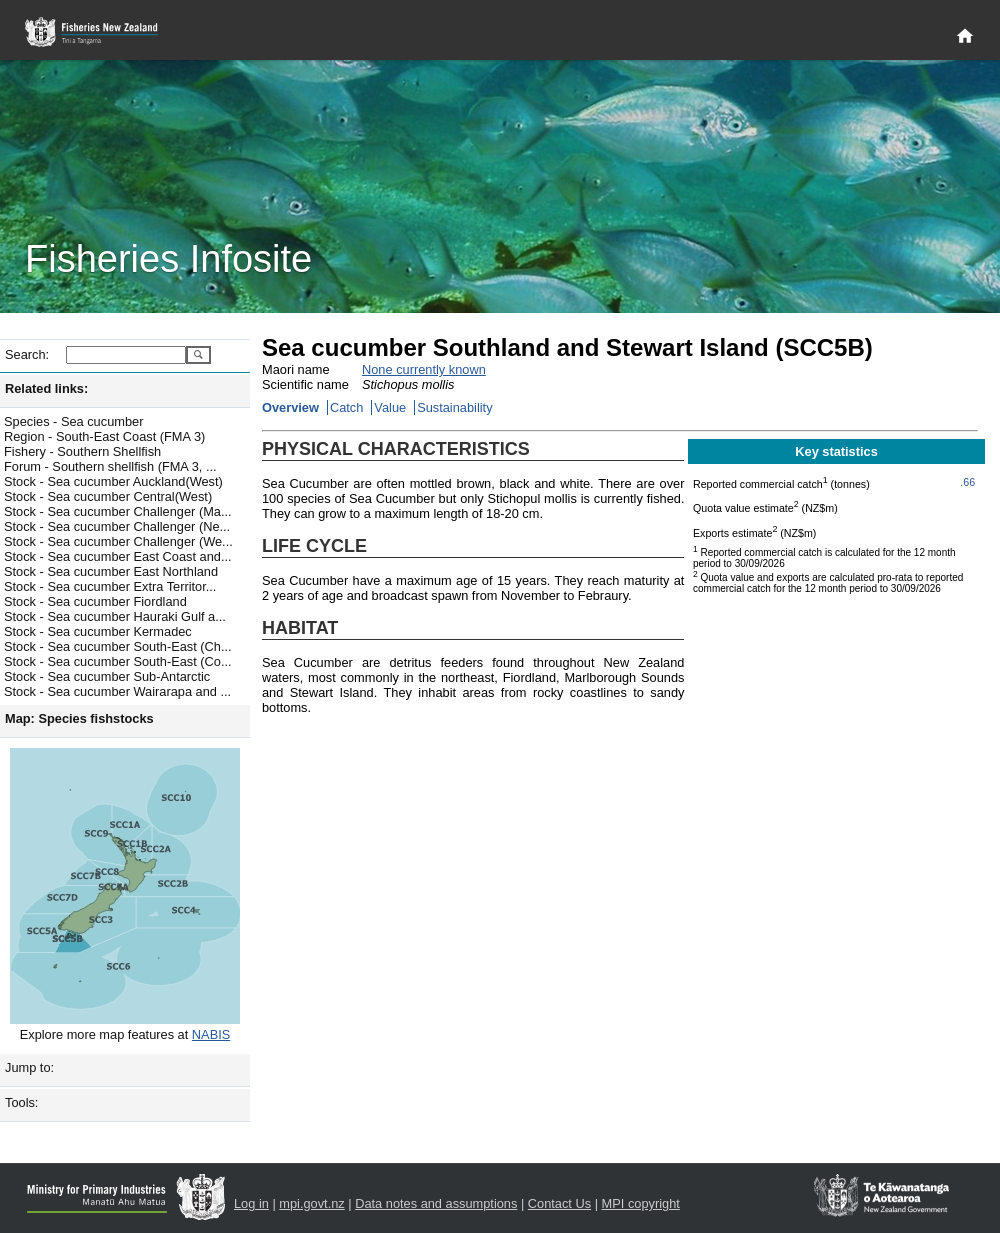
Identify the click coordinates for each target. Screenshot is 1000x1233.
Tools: (21, 1102)
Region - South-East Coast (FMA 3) (104, 436)
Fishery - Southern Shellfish (82, 451)
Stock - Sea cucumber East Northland (111, 571)
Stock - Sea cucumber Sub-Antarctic (107, 676)
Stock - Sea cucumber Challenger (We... (118, 541)
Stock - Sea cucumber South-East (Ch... (118, 646)
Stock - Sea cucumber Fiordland (95, 601)
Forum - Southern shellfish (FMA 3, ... (110, 466)
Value (390, 407)
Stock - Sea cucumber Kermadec (98, 631)
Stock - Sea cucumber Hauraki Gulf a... (115, 616)
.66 (967, 482)
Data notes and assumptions (436, 1203)
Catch (346, 407)
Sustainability (454, 407)
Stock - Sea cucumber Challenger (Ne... (117, 526)
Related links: (46, 388)
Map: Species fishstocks (79, 718)
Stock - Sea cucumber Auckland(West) (113, 481)
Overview (290, 407)
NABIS (211, 1034)
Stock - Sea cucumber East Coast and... (118, 556)
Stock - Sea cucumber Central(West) (108, 496)
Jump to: (29, 1067)
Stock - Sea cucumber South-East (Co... (118, 661)
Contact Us (559, 1203)
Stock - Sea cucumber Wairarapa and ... (117, 691)
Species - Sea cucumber (73, 421)
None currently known (424, 369)
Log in (251, 1203)
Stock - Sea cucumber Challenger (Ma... (118, 511)
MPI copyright (641, 1203)
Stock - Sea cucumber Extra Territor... (110, 586)
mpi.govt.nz (311, 1203)
